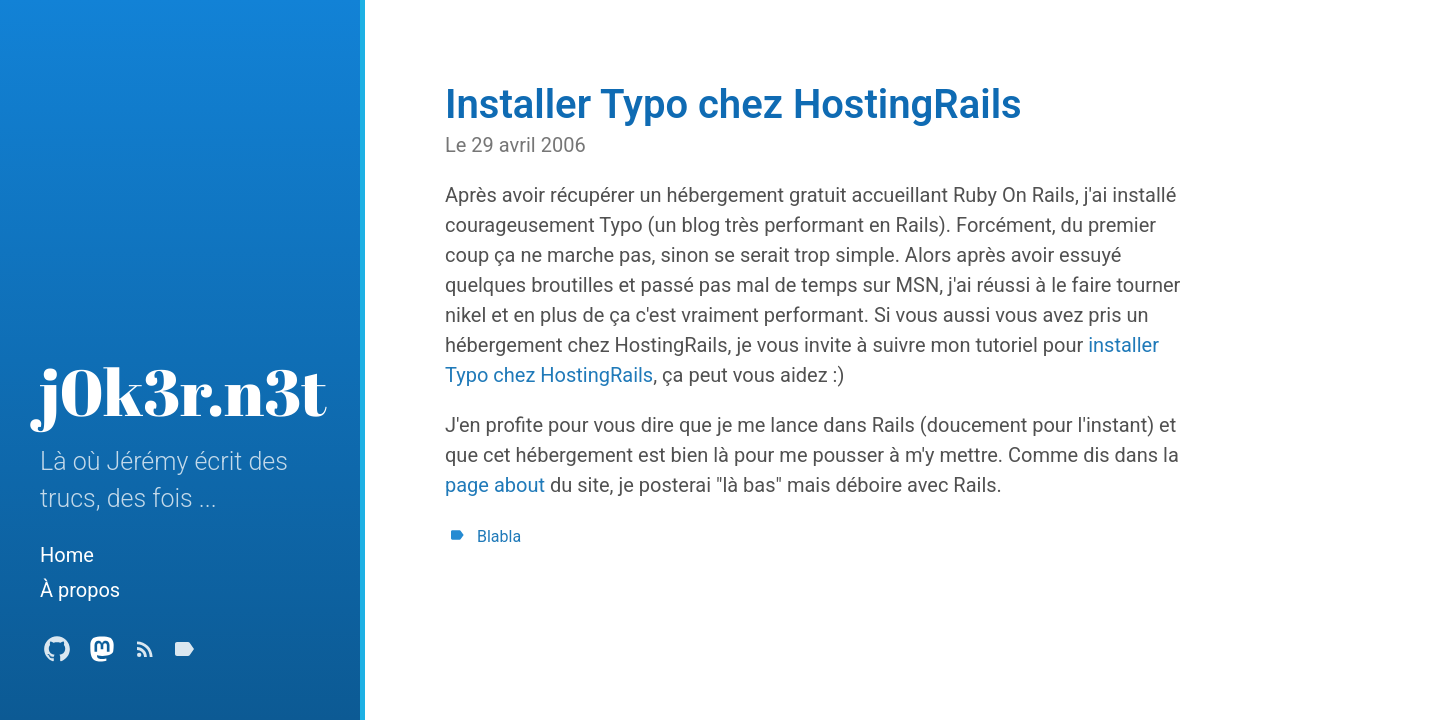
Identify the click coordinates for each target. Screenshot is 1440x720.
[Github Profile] (57, 654)
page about (495, 485)
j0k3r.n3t (183, 391)
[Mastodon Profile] (102, 654)
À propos (80, 590)
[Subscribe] (145, 654)
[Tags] (184, 654)
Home (67, 555)
